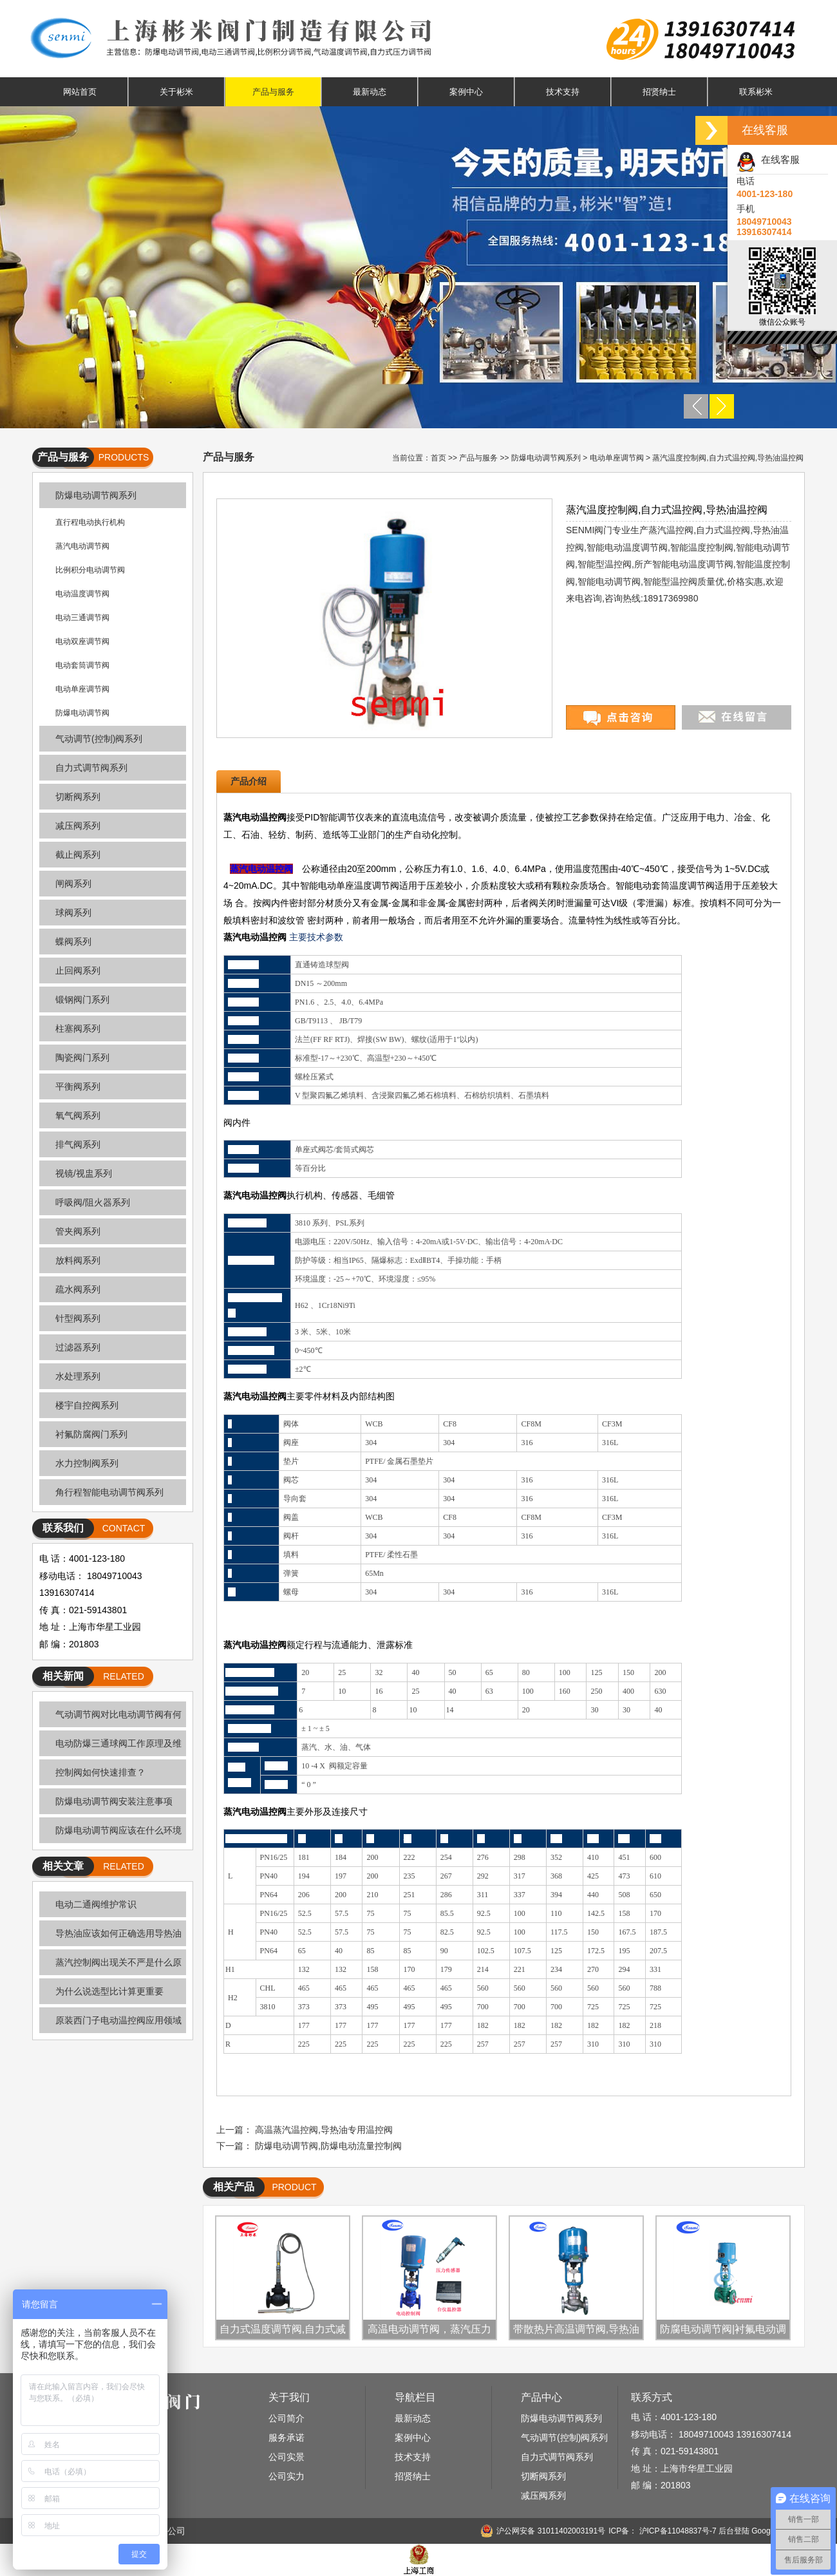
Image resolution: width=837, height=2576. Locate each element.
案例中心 (466, 92)
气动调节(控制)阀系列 (98, 739)
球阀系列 (73, 912)
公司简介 (286, 2418)
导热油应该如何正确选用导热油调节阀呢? (110, 1937)
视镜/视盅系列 (83, 1173)
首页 (438, 457)
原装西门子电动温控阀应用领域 (118, 2020)
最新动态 (369, 92)
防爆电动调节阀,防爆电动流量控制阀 (328, 2146)
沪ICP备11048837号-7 (676, 2530)
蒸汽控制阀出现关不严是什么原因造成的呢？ (110, 1966)
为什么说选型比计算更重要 (109, 1991)
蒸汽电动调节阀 (82, 546)
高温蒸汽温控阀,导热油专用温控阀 (324, 2130)
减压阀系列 (77, 825)
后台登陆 (734, 2530)
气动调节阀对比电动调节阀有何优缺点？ (110, 1718)
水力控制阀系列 (86, 1463)
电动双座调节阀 (82, 641)
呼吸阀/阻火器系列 (92, 1202)
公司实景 (286, 2457)
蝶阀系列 (73, 941)
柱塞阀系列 (77, 1028)
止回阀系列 (77, 970)
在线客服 (768, 159)
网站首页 (80, 92)
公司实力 (286, 2476)
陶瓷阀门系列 (82, 1057)
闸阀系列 (73, 883)
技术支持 (562, 92)
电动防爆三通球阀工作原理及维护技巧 (110, 1747)
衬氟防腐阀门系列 (91, 1434)
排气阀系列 (77, 1144)
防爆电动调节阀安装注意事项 (114, 1801)
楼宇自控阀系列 (86, 1405)
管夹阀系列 (77, 1231)
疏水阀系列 (77, 1289)
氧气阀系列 (77, 1115)
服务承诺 (286, 2437)
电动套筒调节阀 (82, 665)
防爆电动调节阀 (82, 712)
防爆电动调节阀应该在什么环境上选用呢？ (110, 1834)
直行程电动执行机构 (90, 522)
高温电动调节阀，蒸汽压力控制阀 (429, 2331)
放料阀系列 (77, 1260)
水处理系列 (77, 1376)
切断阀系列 (77, 796)
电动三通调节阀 (82, 617)
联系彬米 (756, 92)
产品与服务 (273, 92)
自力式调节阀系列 (91, 767)
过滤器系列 (77, 1347)
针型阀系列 (77, 1318)
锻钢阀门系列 (82, 999)
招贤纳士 (659, 92)
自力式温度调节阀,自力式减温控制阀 (283, 2331)
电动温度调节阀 (82, 593)
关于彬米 (176, 92)
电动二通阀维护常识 (95, 1904)
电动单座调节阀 (82, 689)
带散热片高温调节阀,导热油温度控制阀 (576, 2331)
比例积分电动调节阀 (90, 569)
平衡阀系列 (77, 1086)
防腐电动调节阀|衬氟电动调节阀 (723, 2331)
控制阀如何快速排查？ (100, 1772)
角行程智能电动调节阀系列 (109, 1492)
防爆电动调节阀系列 (95, 495)
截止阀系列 (77, 854)
